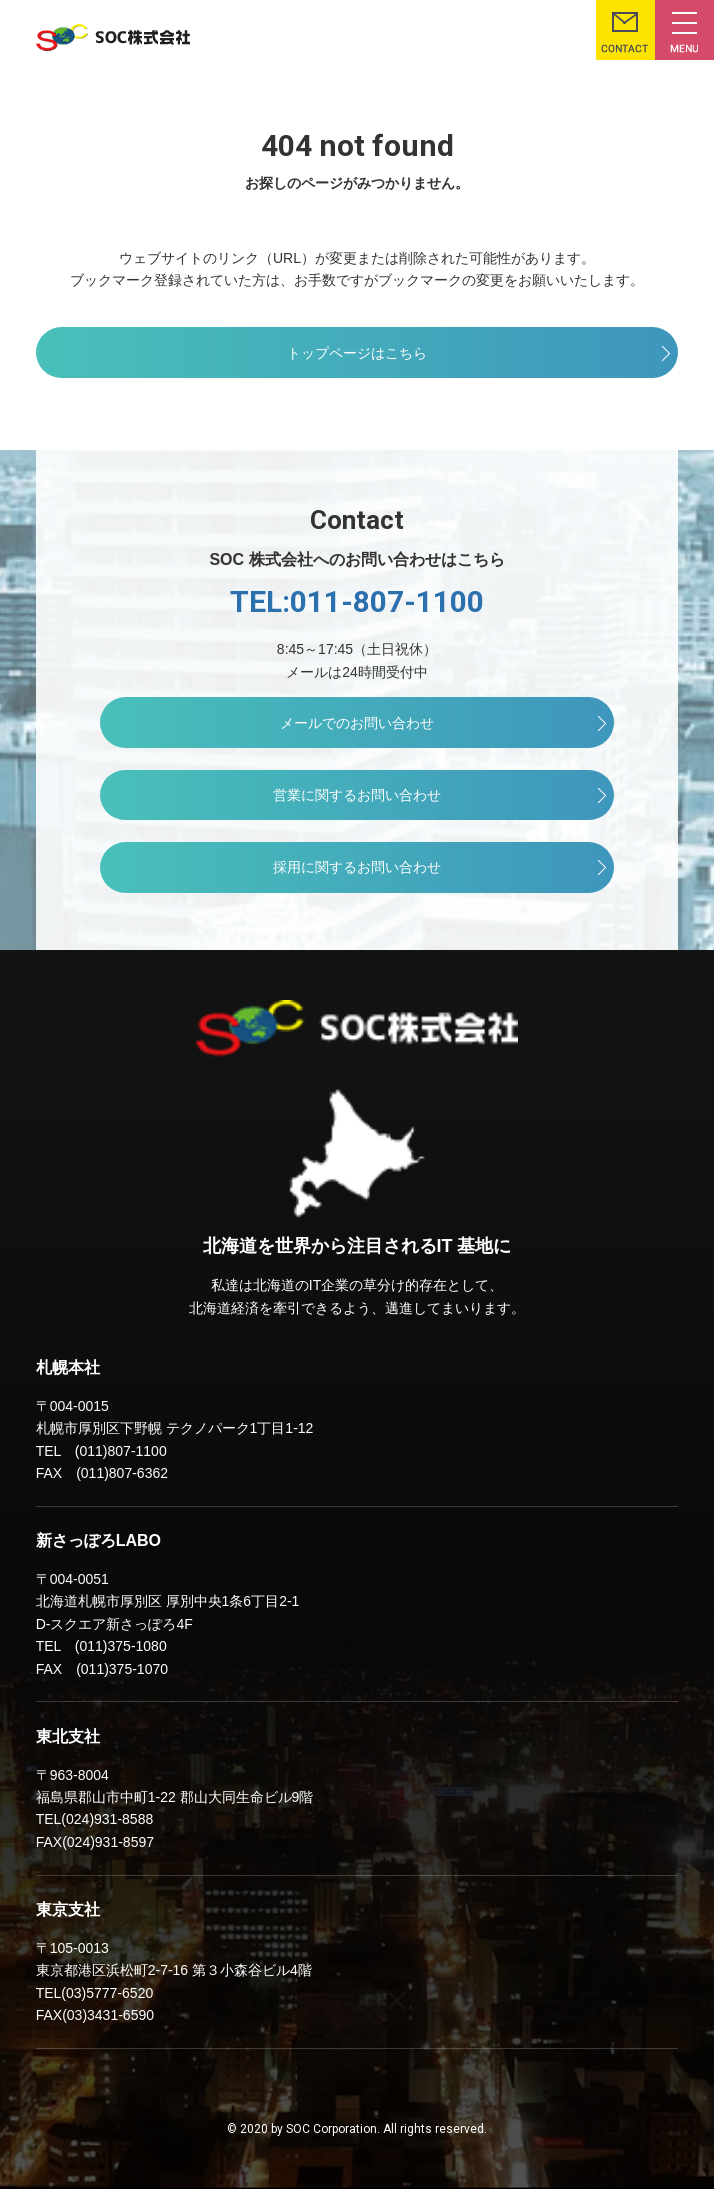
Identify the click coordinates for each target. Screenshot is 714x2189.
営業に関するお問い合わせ (357, 795)
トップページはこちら (357, 353)
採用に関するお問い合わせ (357, 867)
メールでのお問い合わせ (357, 723)
